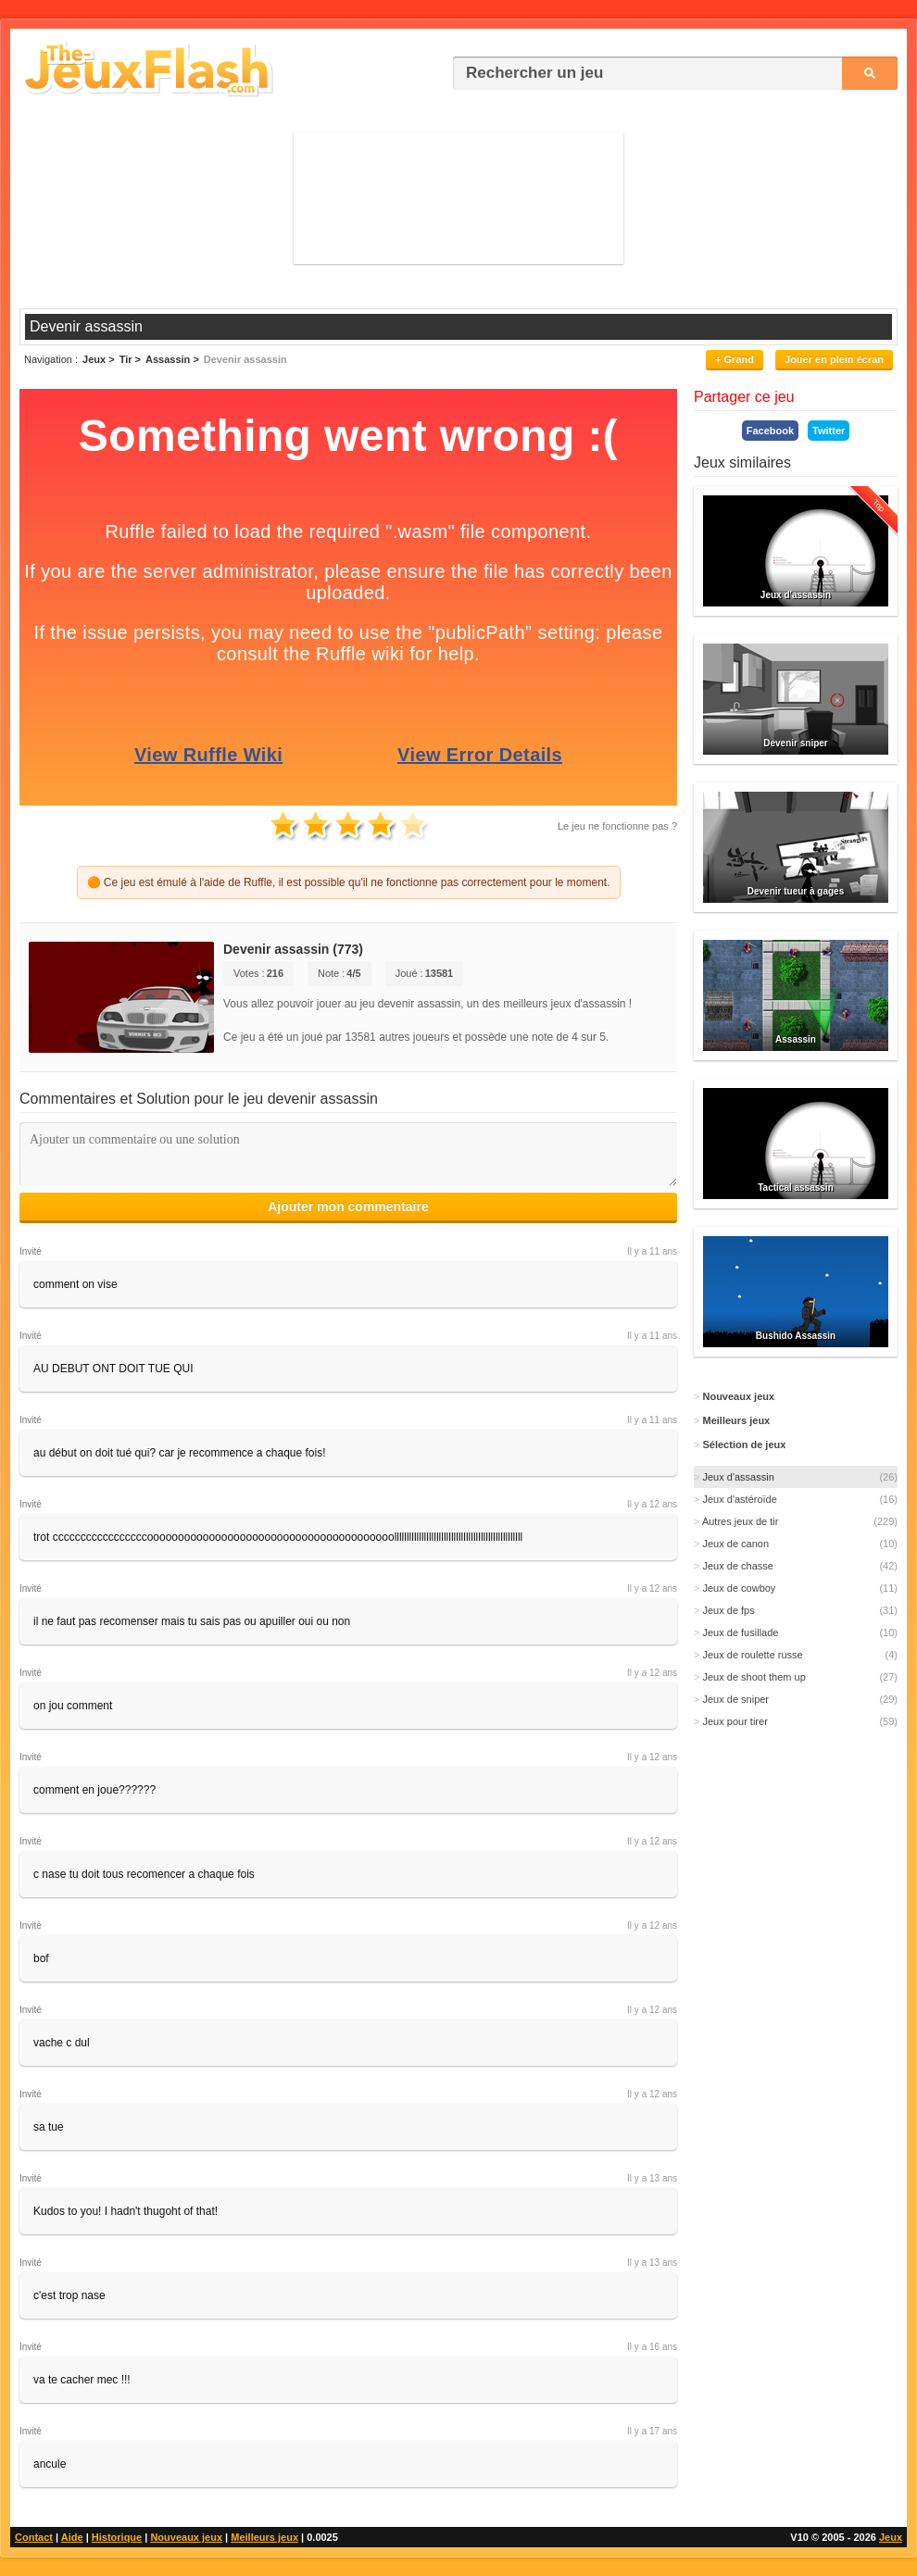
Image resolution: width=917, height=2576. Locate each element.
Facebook (770, 430)
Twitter (828, 430)
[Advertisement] (459, 197)
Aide (72, 2537)
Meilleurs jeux (264, 2537)
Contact (34, 2537)
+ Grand (734, 359)
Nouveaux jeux (186, 2537)
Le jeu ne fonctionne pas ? (617, 826)
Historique (117, 2537)
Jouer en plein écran (834, 359)
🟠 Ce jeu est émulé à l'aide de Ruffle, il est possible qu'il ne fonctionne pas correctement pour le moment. (348, 882)
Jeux (890, 2537)
